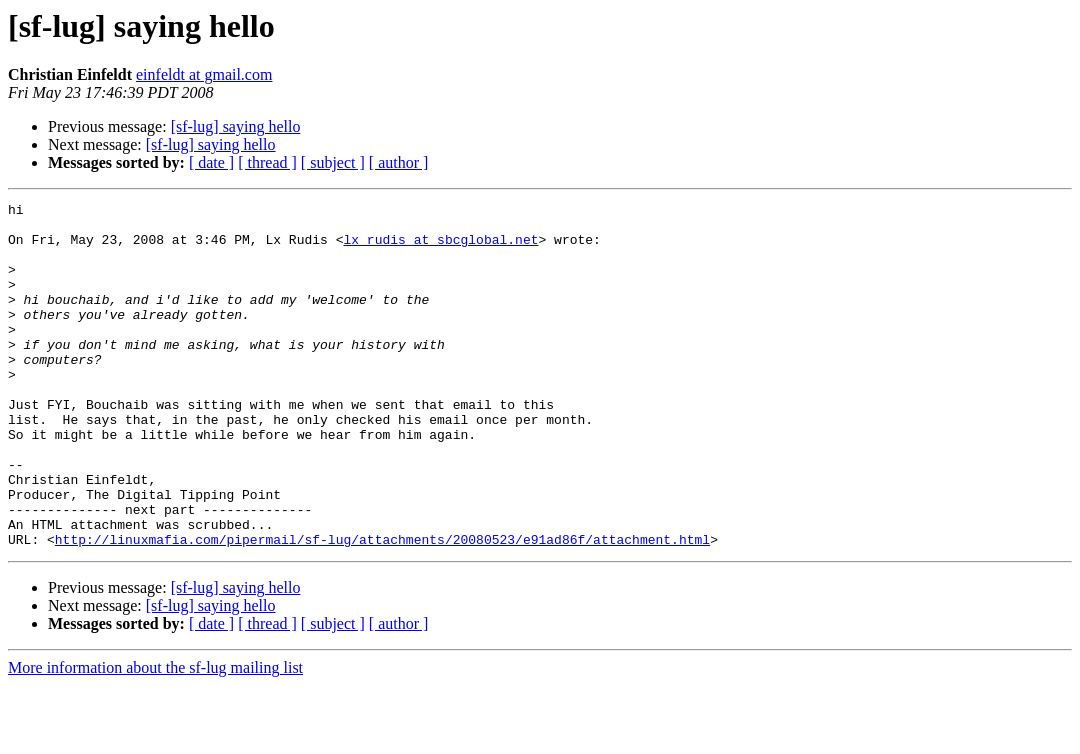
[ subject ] (333, 162)
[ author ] (399, 162)
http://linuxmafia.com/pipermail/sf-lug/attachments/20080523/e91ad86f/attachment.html (382, 608)
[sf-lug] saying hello (236, 126)
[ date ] (211, 162)
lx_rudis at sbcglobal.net (440, 248)
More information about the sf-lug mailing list (155, 736)
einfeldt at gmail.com (204, 74)
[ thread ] (267, 162)
